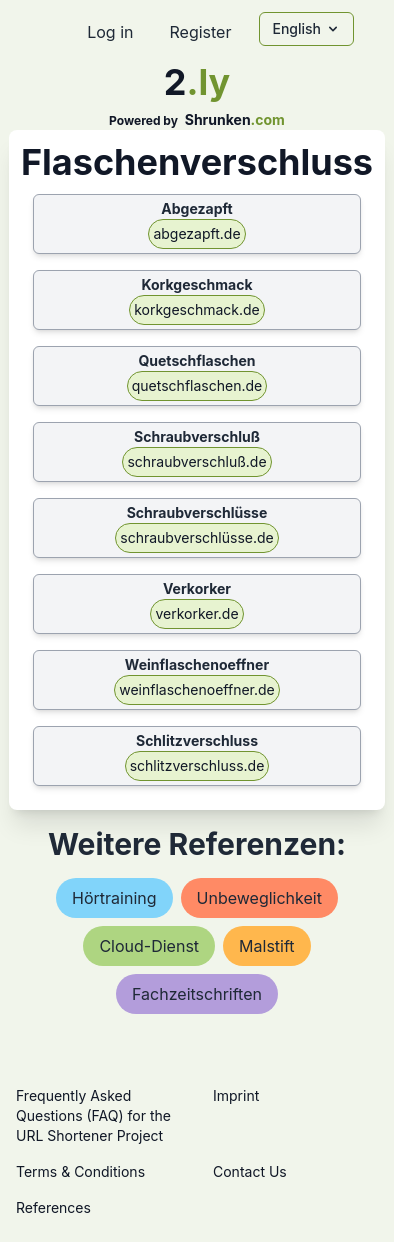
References (53, 1207)
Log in (110, 32)
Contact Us (250, 1171)
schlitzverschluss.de (197, 765)
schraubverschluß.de (196, 461)
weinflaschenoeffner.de (197, 689)
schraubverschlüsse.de (196, 537)
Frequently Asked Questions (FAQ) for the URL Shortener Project (93, 1115)
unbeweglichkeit (259, 898)
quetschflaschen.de (197, 385)
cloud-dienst (149, 946)
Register (200, 32)
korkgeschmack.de (197, 309)
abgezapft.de (196, 233)
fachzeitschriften (197, 994)
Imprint (236, 1095)
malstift (266, 946)
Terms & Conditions (80, 1171)
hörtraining (114, 898)
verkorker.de (196, 613)
